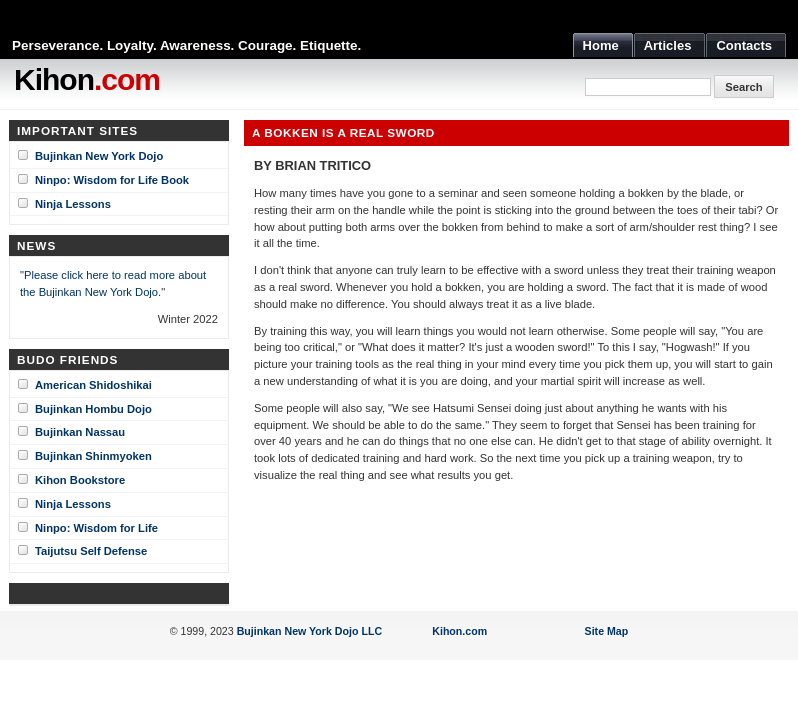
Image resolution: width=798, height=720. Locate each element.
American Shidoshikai (93, 385)
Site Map (607, 631)
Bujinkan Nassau (80, 432)
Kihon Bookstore (80, 480)
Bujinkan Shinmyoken (93, 456)
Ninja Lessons (73, 204)
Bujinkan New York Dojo (99, 156)
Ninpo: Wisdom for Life (96, 528)
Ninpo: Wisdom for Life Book (112, 180)
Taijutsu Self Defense (91, 551)
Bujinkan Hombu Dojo (93, 409)
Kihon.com (459, 631)
